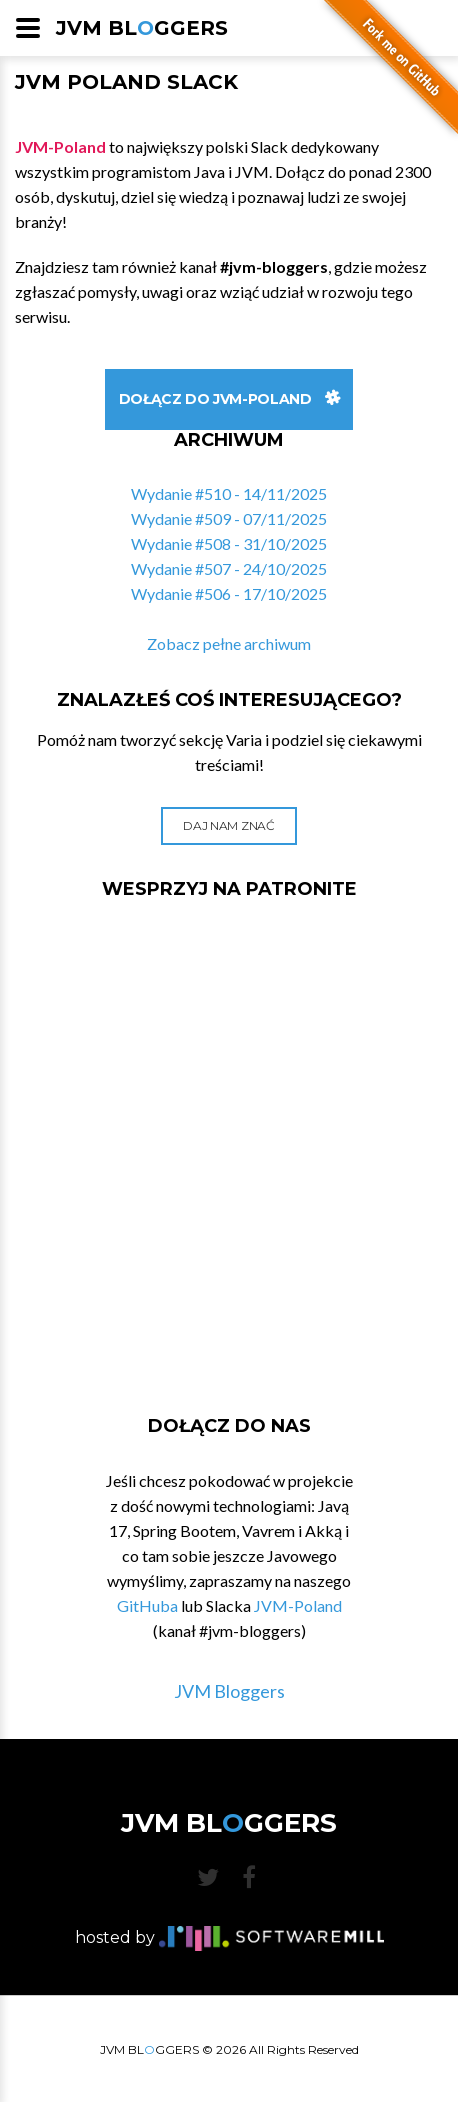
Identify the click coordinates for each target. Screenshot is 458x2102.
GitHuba (147, 1605)
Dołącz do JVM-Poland (229, 399)
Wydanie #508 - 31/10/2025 (229, 543)
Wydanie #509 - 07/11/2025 (229, 518)
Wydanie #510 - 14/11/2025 (229, 493)
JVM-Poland (298, 1605)
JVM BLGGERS (142, 28)
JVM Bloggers (229, 1691)
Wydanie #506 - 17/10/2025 (229, 593)
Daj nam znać (228, 825)
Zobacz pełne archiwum (229, 643)
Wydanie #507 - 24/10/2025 (229, 568)
